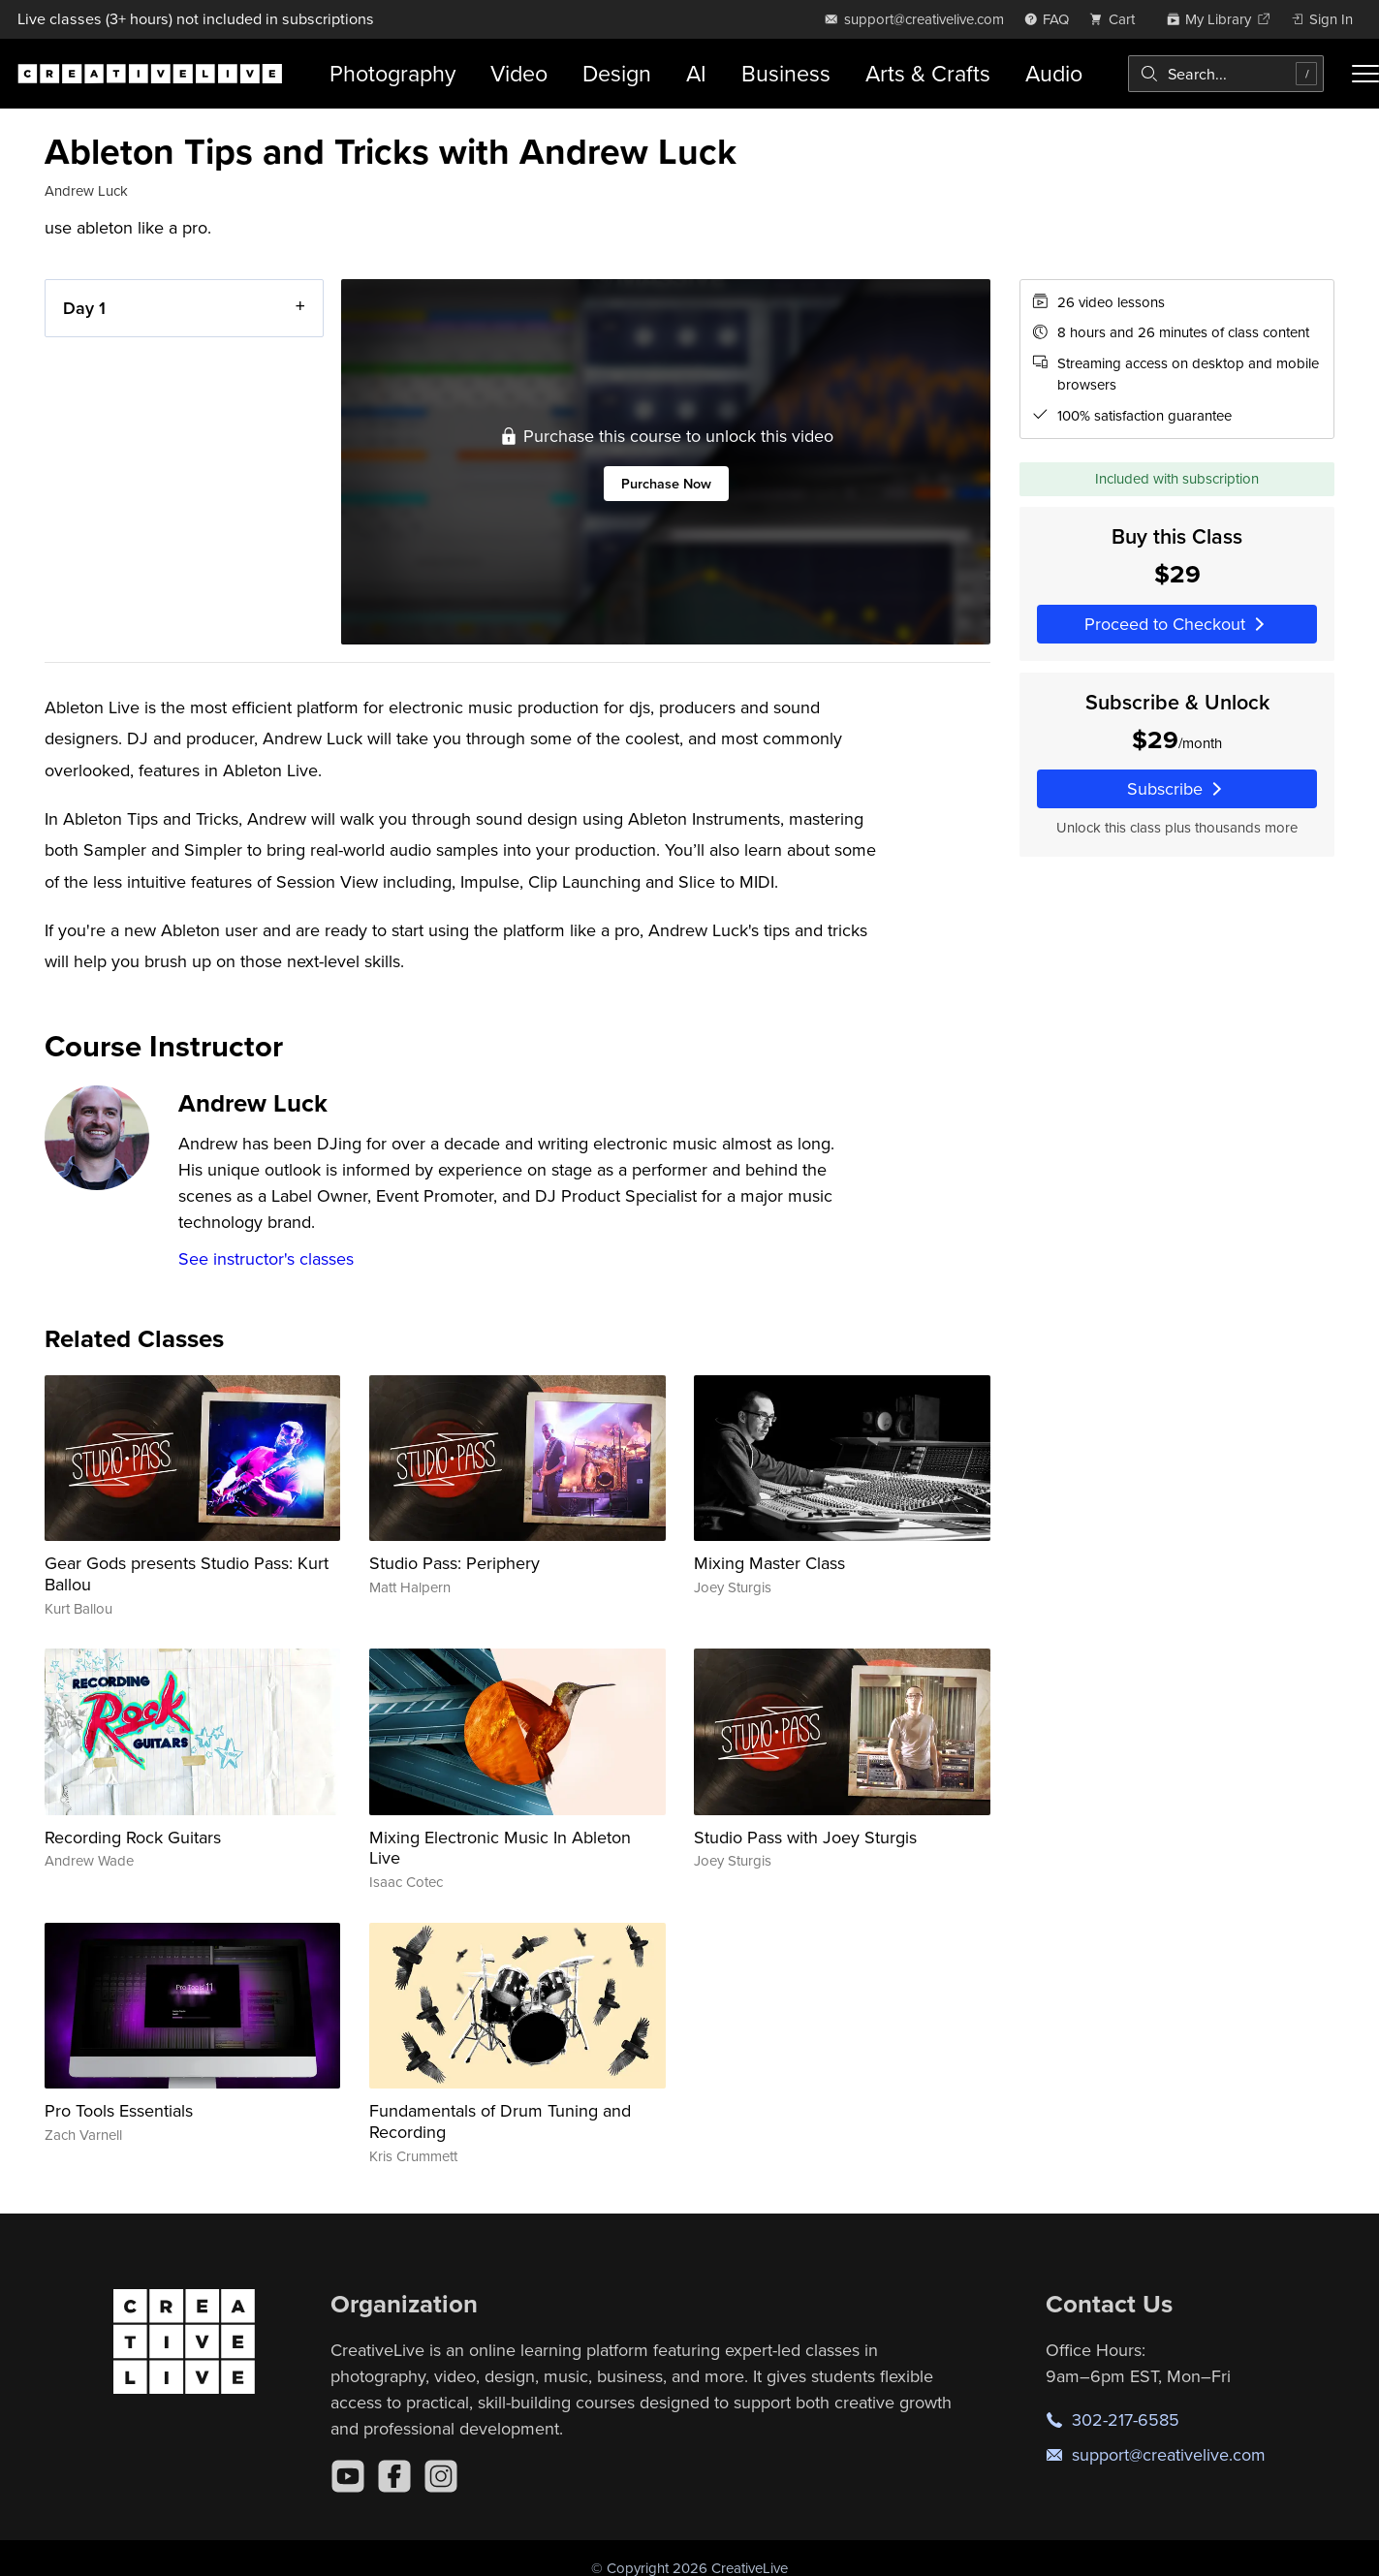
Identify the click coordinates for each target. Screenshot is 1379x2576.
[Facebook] (394, 2476)
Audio (1053, 73)
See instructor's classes (266, 1258)
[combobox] (1226, 73)
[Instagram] (440, 2476)
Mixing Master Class (769, 1563)
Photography (392, 73)
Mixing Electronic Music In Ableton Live (500, 1847)
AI (696, 73)
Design (616, 73)
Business (786, 73)
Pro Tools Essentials (119, 2110)
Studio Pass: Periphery (454, 1563)
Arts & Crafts (927, 73)
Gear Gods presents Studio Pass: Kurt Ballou (187, 1573)
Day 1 (84, 308)
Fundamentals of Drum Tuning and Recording (500, 2121)
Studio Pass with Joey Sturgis (805, 1837)
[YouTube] (347, 2476)
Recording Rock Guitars (133, 1837)
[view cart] (1117, 19)
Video (519, 73)
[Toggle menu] (1365, 73)
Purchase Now (665, 483)
